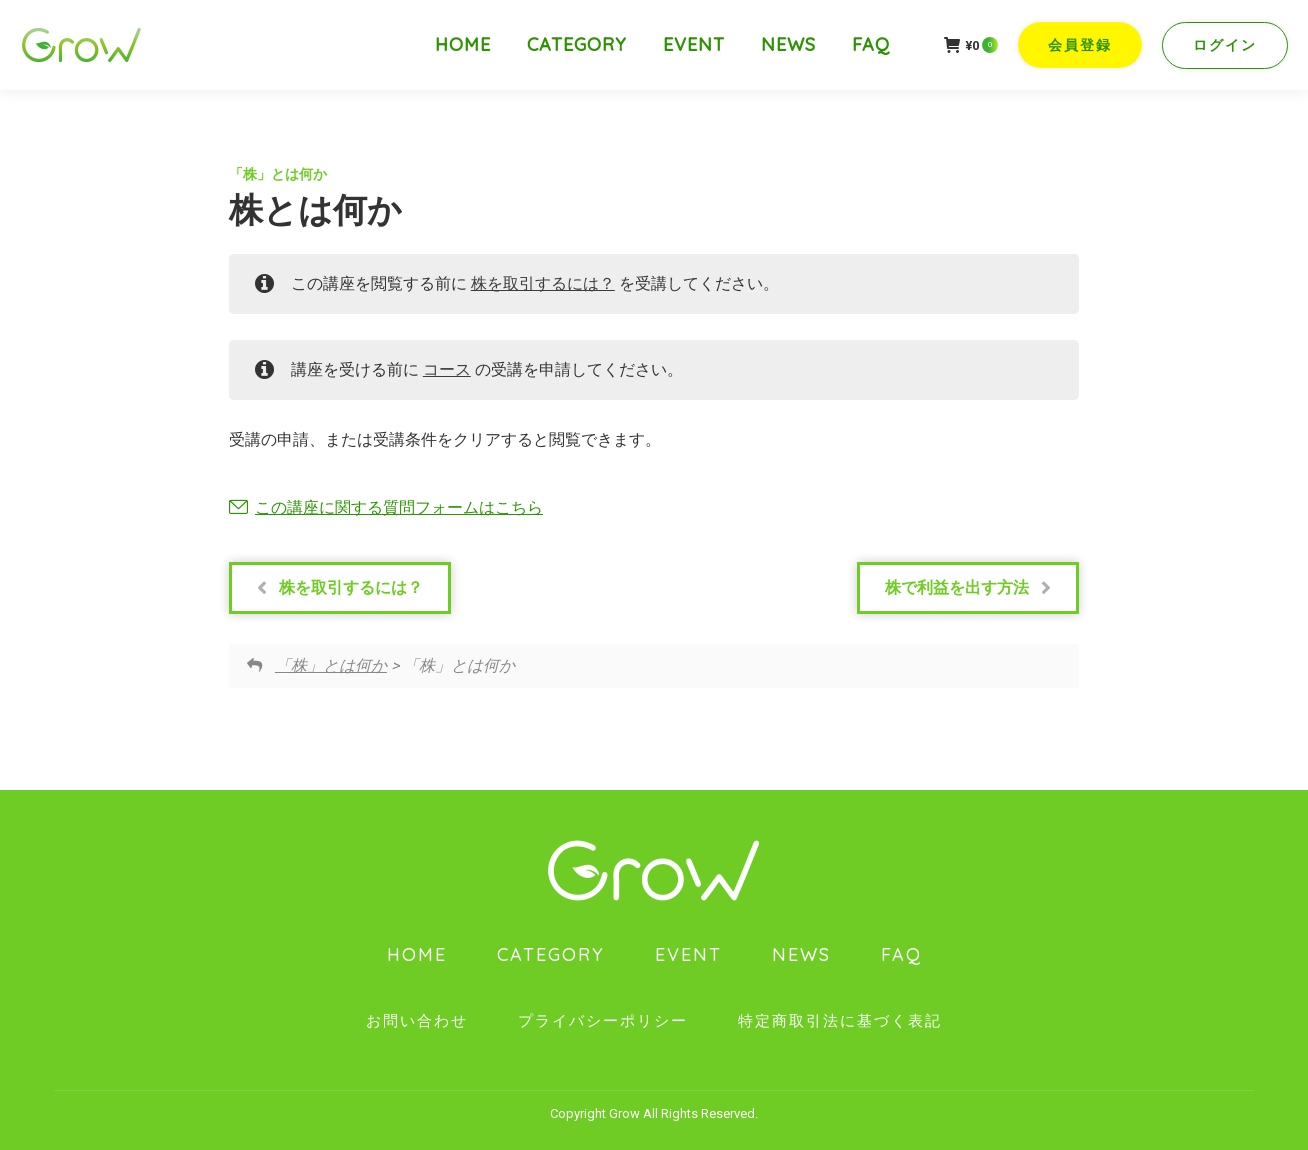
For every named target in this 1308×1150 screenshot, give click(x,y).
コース (447, 369)
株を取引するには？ (543, 283)
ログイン (1225, 45)
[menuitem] (463, 45)
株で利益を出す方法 (968, 588)
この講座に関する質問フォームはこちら (399, 507)
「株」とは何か (278, 174)
